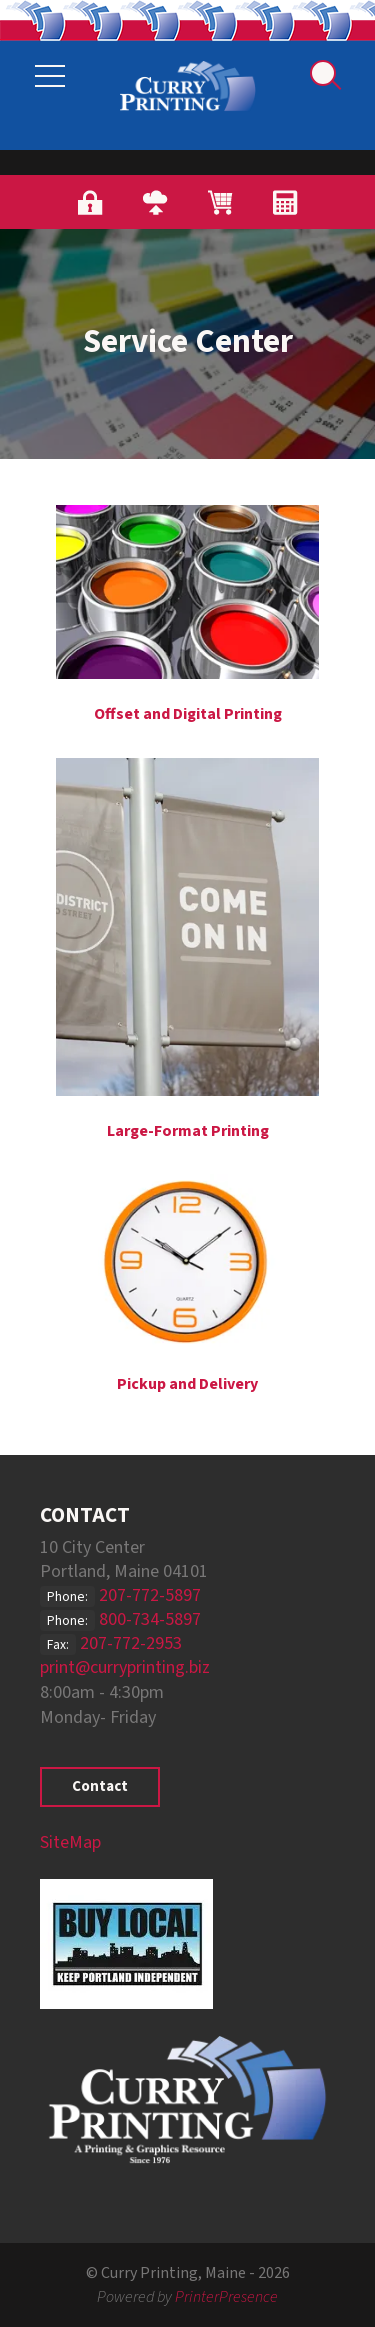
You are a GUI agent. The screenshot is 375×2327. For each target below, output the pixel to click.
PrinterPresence (226, 2297)
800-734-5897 (150, 1619)
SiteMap (70, 1842)
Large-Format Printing (188, 1131)
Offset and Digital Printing (188, 714)
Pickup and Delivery (187, 1384)
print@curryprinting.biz (125, 1667)
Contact (100, 1786)
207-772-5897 (150, 1595)
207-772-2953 (131, 1643)
